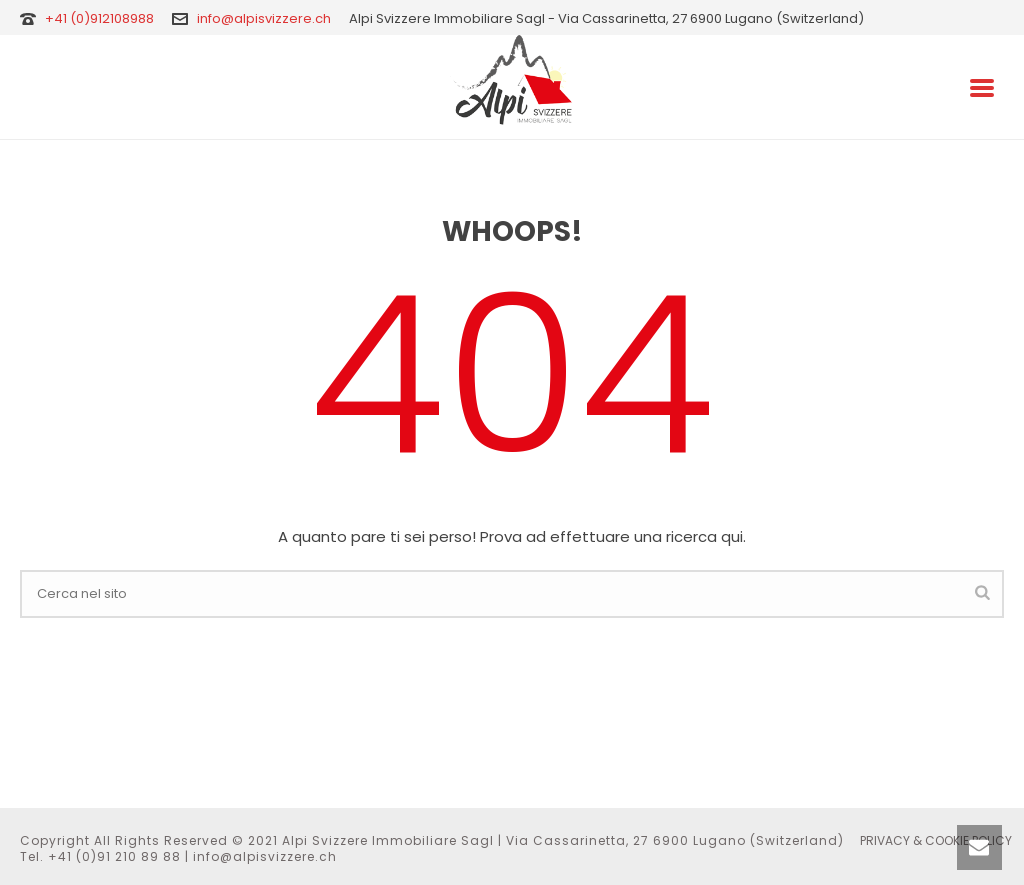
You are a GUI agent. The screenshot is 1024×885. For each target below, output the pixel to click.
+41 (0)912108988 (101, 18)
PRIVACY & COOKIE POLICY (936, 841)
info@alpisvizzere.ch (264, 18)
